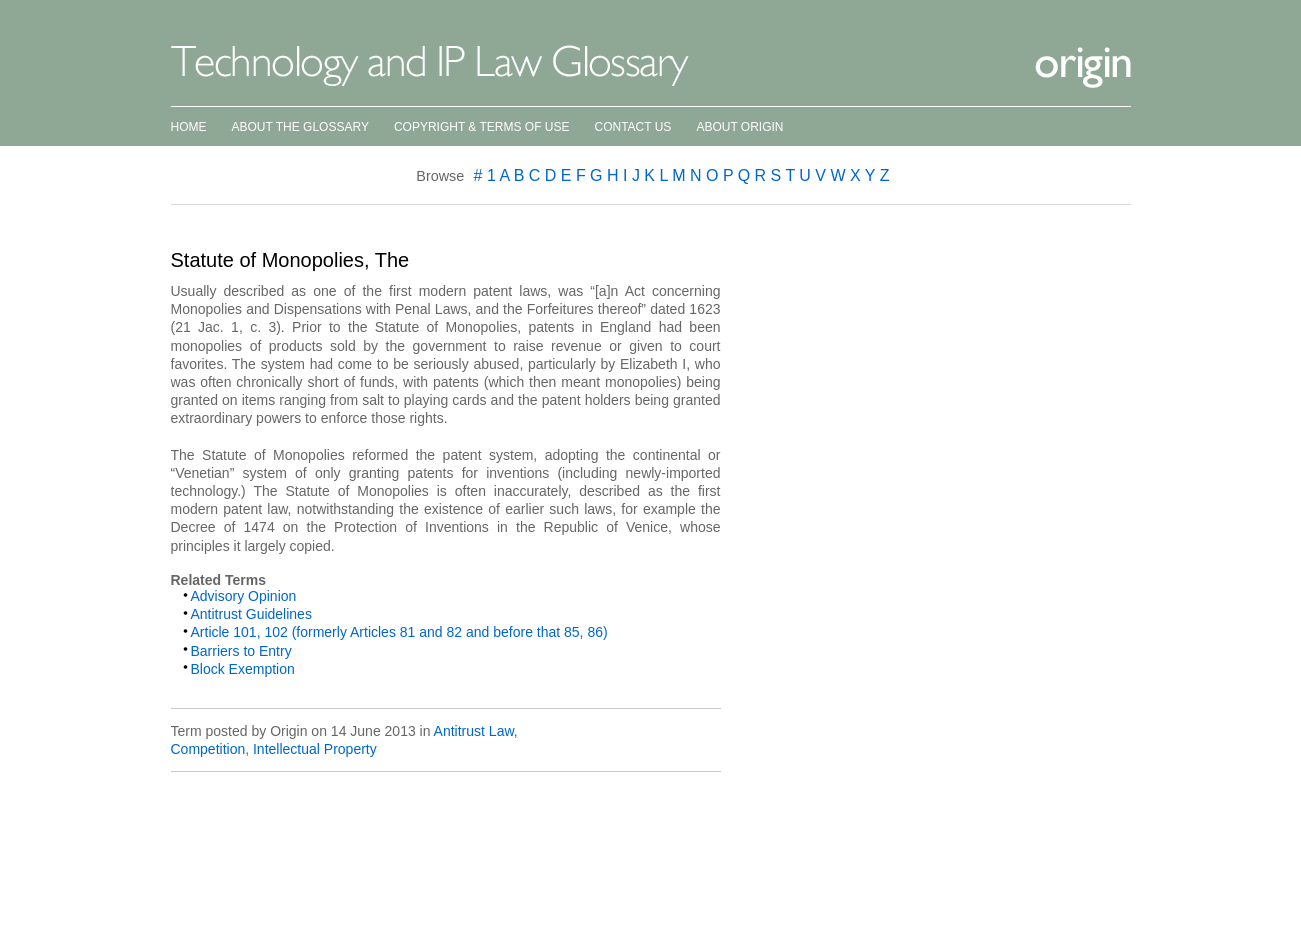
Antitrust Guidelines (251, 614)
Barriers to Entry (241, 651)
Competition (208, 749)
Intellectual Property (315, 749)
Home (189, 127)
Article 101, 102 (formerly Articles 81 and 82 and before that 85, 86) (399, 632)
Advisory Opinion (244, 596)
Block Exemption (243, 669)
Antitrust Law (474, 731)
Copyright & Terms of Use (482, 127)
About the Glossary (300, 127)
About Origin (739, 127)
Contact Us (632, 127)
